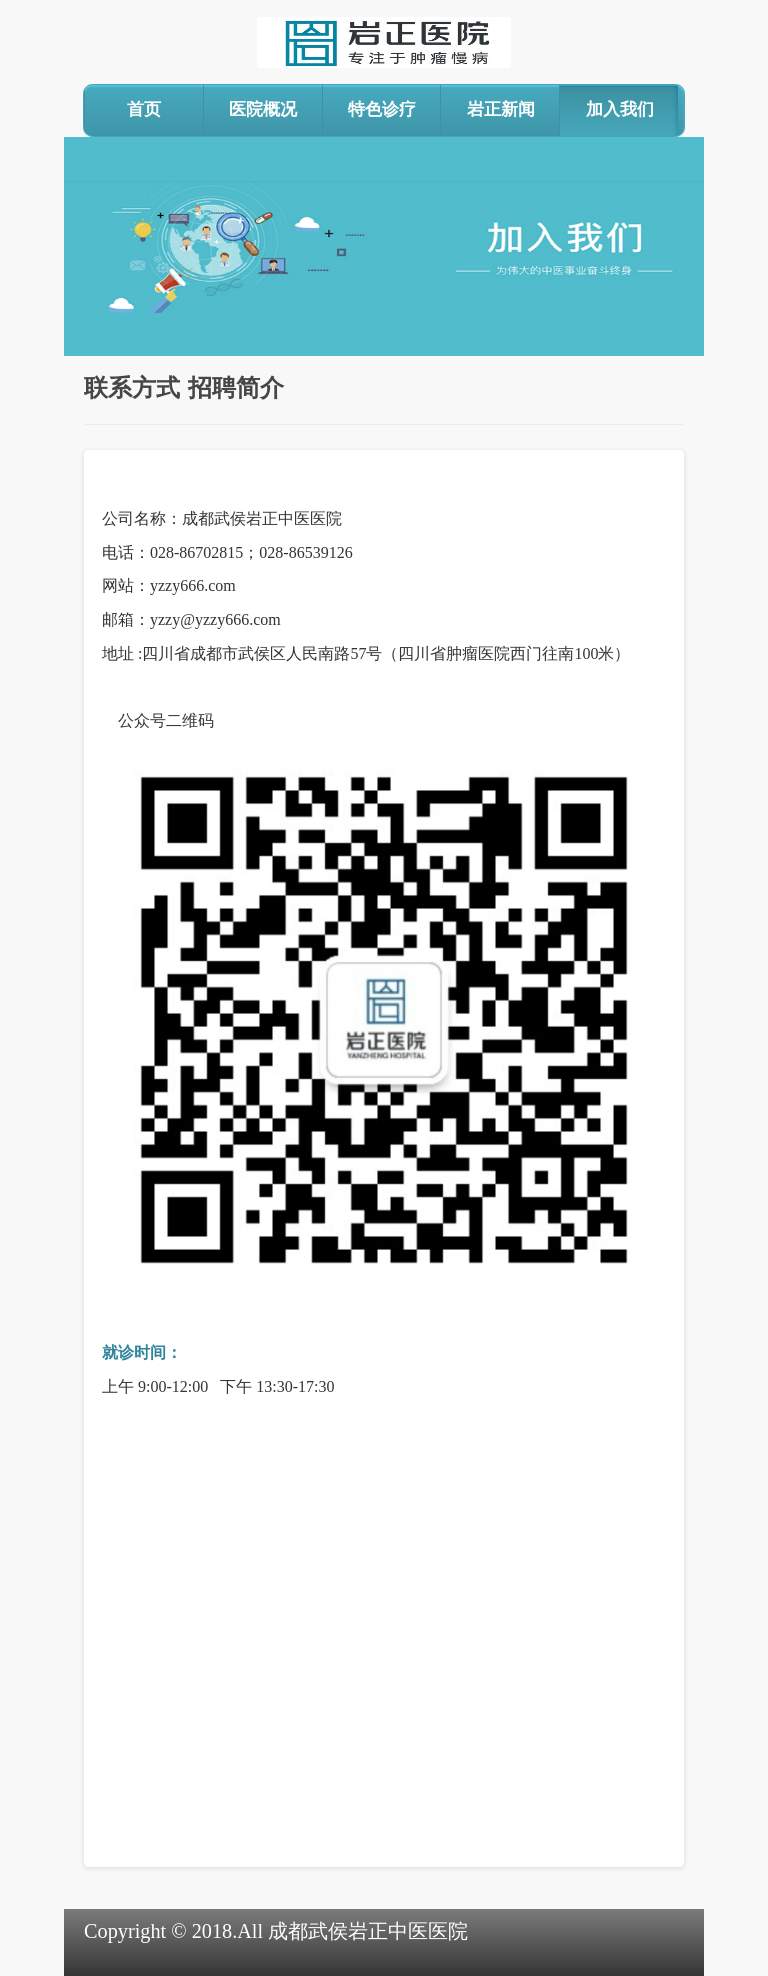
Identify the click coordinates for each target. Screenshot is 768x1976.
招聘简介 (236, 388)
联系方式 (132, 388)
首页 (144, 109)
